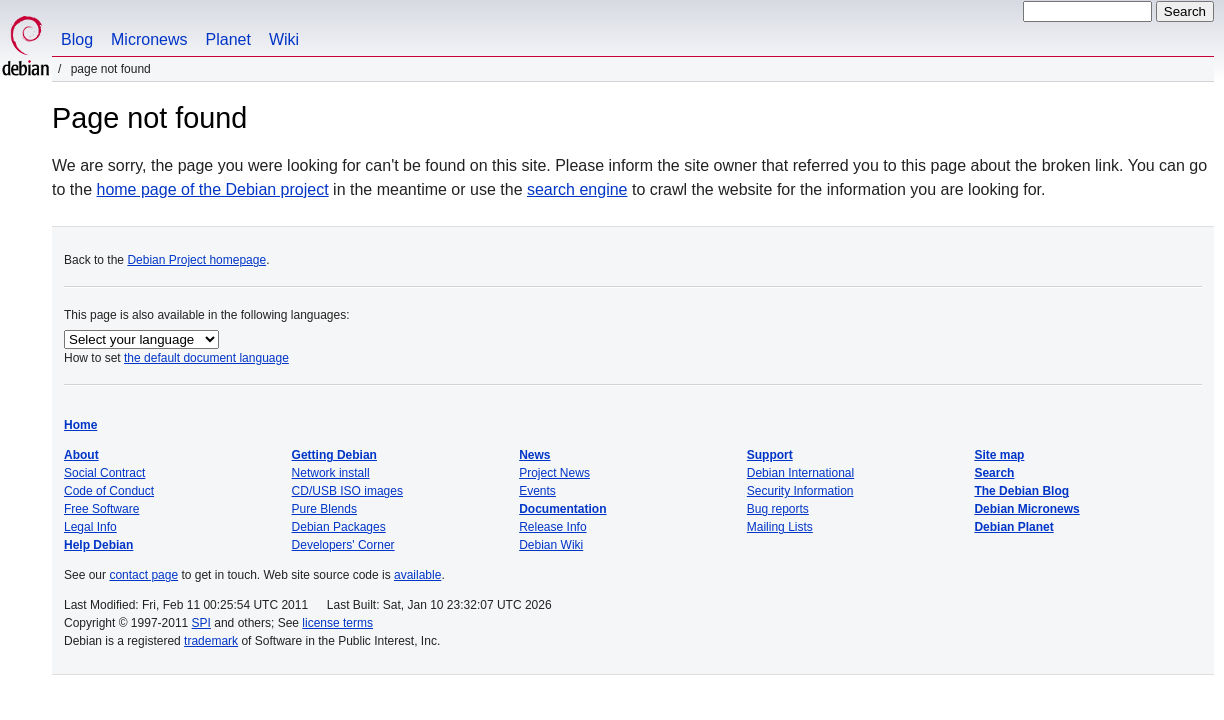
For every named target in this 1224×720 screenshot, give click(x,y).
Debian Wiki (551, 545)
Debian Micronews (1026, 509)
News (534, 455)
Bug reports (778, 509)
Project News (554, 473)
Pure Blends (324, 509)
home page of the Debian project (212, 189)
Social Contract (104, 473)
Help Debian (98, 545)
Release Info (552, 527)
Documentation (562, 509)
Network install (331, 473)
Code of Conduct (109, 491)
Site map (999, 455)
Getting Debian (334, 455)
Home (80, 425)
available (417, 575)
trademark (211, 641)
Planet (228, 39)
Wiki (284, 39)
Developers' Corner (343, 545)
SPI (201, 623)
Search (994, 473)
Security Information (800, 491)
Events (537, 491)
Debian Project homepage (196, 260)
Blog (77, 39)
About (81, 455)
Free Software (101, 509)
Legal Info (90, 527)
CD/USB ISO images (347, 491)
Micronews (149, 39)
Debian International (800, 473)
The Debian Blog (1021, 491)
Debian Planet (1013, 527)
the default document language (206, 358)
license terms (337, 623)
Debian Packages (339, 527)
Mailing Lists (780, 527)
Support (770, 455)
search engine (577, 189)
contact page (143, 575)
